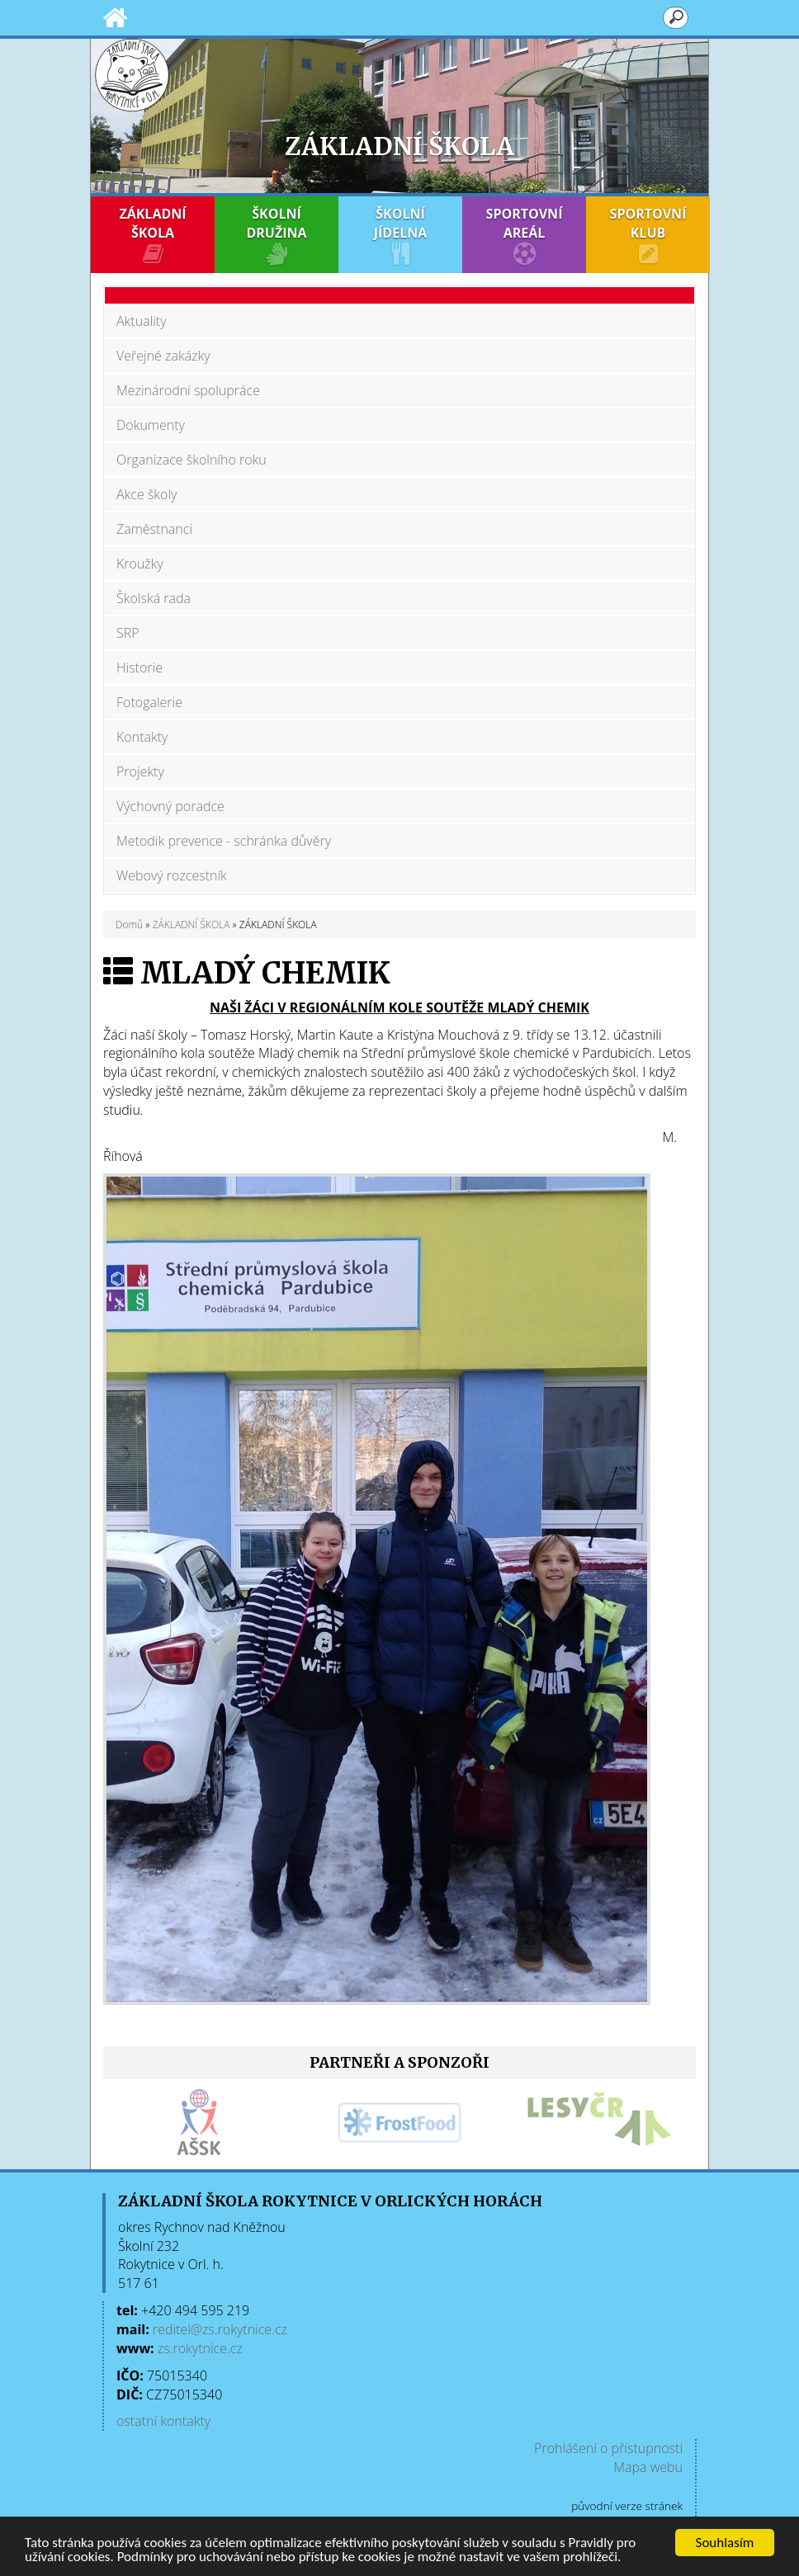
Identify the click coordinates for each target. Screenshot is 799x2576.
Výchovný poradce (170, 806)
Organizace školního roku (191, 460)
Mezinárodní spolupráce (188, 390)
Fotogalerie (149, 702)
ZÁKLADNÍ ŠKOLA (152, 235)
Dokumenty (150, 425)
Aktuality (141, 321)
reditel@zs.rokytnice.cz (220, 2329)
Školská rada (153, 598)
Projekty (140, 771)
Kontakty (142, 737)
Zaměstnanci (154, 529)
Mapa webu (648, 2467)
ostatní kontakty (163, 2421)
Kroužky (139, 563)
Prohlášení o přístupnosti (608, 2448)
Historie (139, 667)
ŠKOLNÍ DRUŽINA (276, 235)
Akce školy (146, 494)
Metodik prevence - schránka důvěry (223, 841)
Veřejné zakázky (163, 356)
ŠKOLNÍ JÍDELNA (400, 235)
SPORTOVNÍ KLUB (647, 235)
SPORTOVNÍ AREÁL (524, 235)
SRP (127, 633)
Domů (129, 925)
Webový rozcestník (171, 875)
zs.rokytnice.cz (200, 2348)
